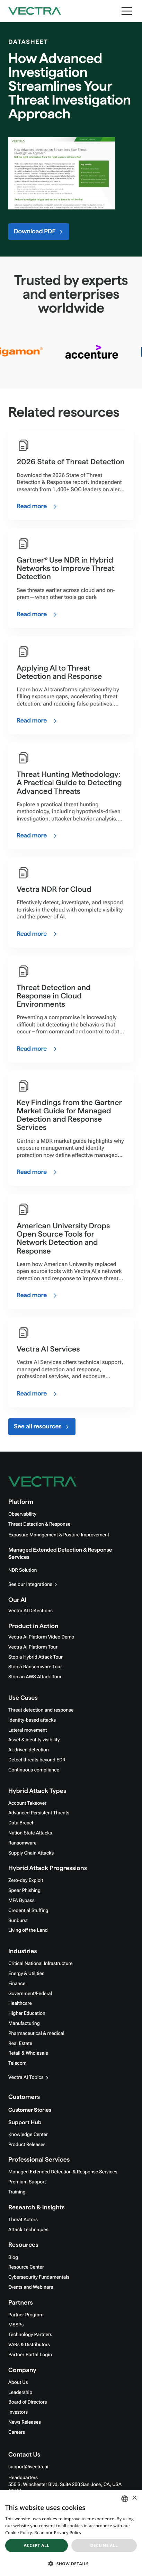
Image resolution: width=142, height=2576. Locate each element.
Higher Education (26, 2013)
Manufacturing (24, 2023)
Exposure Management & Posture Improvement (58, 1535)
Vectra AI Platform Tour (32, 1647)
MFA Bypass (21, 1900)
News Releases (24, 2422)
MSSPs (16, 2325)
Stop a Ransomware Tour (35, 1667)
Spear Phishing (24, 1890)
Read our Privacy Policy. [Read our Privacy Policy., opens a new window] (58, 2532)
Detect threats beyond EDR (36, 1760)
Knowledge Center (28, 2134)
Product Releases (26, 2144)
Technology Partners (30, 2334)
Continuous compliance (33, 1770)
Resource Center (26, 2267)
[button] (71, 2563)
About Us (18, 2382)
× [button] (134, 2498)
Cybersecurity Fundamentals (38, 2277)
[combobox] (124, 2498)
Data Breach (21, 1823)
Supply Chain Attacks (31, 1853)
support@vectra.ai (28, 2467)
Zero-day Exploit (25, 1880)
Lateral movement (27, 1730)
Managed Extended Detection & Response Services (62, 2172)
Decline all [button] (104, 2545)
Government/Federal (30, 1993)
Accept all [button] (37, 2545)
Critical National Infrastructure (40, 1963)
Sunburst (18, 1920)
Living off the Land (27, 1930)
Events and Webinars (30, 2287)
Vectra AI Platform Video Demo (41, 1637)
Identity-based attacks (32, 1720)
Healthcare (20, 2003)
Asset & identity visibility (34, 1740)
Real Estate (20, 2043)
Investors (18, 2412)
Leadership (20, 2392)
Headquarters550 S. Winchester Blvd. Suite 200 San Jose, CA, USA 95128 (65, 2484)
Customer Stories (29, 2110)
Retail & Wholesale (28, 2053)
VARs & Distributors (29, 2345)
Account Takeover (27, 1803)
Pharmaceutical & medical (36, 2033)
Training (17, 2192)
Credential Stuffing (28, 1910)
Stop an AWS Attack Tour (34, 1677)
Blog (13, 2257)
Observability (22, 1514)
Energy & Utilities (26, 1973)
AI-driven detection (28, 1750)
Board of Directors (27, 2402)
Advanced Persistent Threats (38, 1813)
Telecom (17, 2063)
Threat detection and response (40, 1710)
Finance (16, 1983)
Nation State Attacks (30, 1833)
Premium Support (27, 2182)
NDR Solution (22, 1570)
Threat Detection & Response (39, 1524)
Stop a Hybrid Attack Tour (35, 1657)
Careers (16, 2432)
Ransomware (22, 1843)
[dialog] (71, 2533)
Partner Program (26, 2315)
